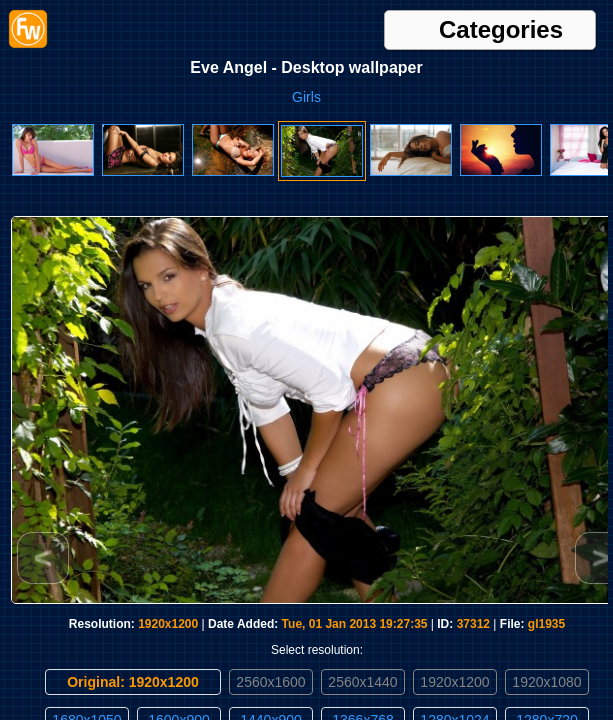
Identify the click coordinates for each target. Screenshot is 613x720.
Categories (501, 30)
